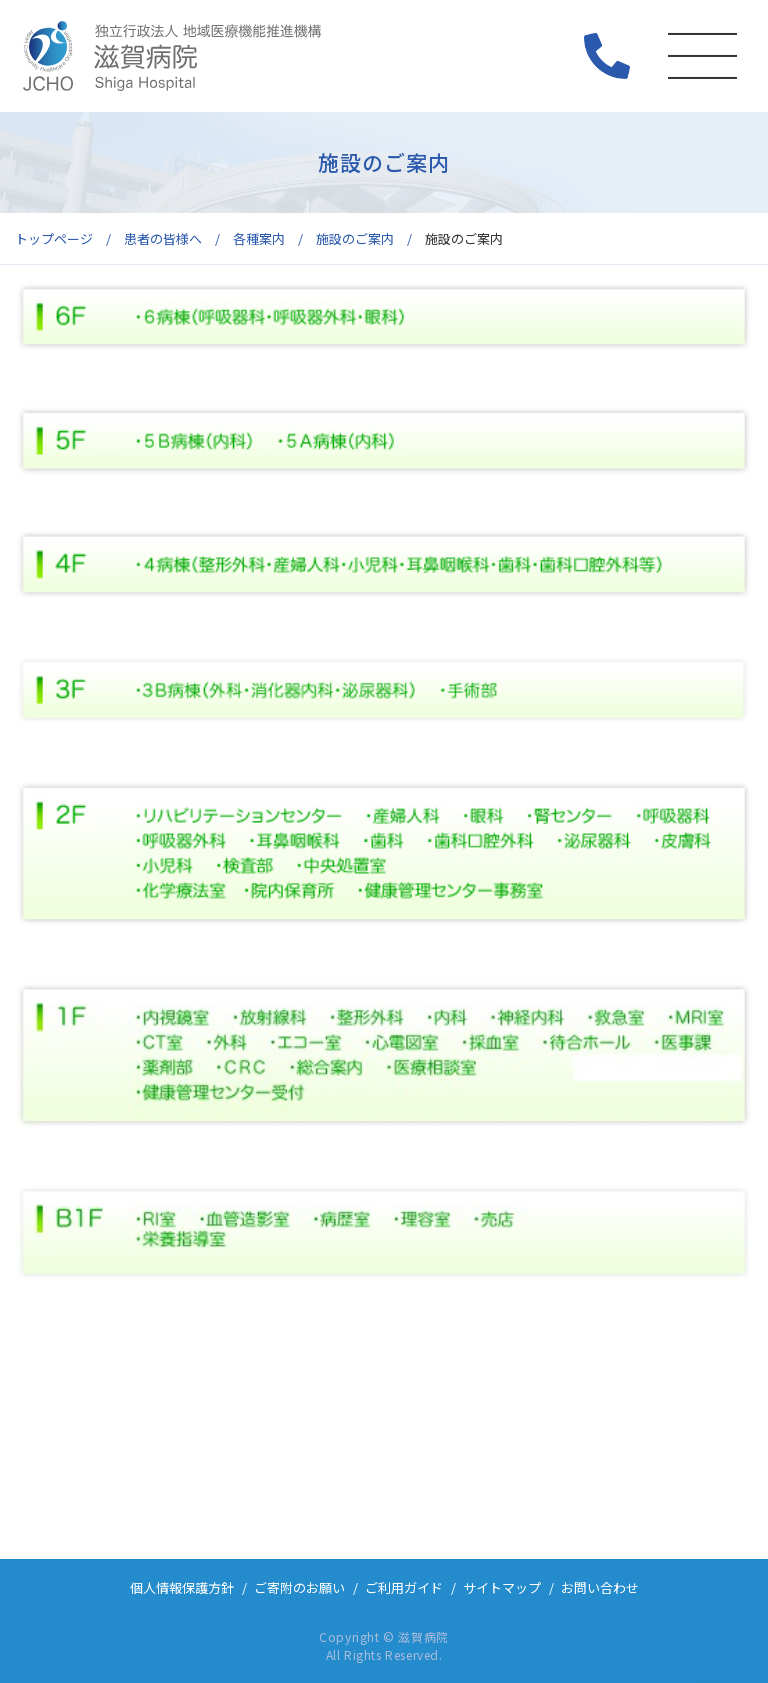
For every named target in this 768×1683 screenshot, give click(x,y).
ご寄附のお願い (299, 1587)
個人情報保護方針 (182, 1587)
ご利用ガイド (404, 1587)
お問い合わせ (600, 1587)
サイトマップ (502, 1587)
